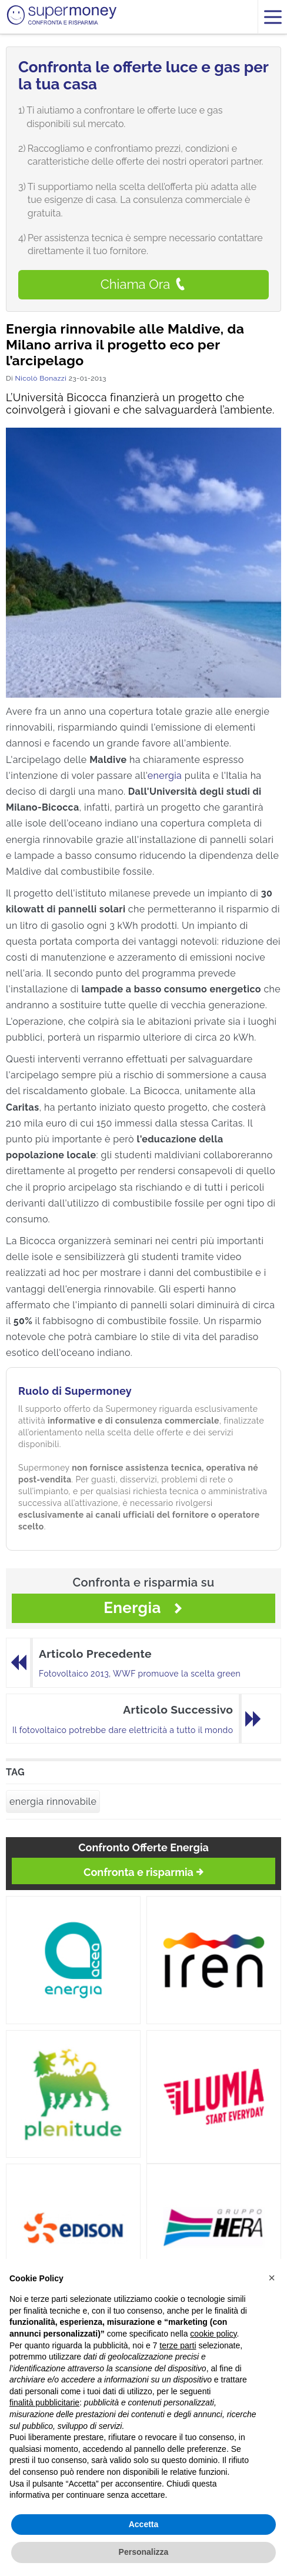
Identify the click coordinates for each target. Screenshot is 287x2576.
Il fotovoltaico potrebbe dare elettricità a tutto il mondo (122, 1730)
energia (165, 775)
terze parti (177, 2345)
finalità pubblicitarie (44, 2402)
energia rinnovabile (52, 1801)
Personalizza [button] (144, 2552)
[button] (271, 2277)
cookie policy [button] (213, 2333)
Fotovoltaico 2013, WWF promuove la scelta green (140, 1673)
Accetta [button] (144, 2524)
